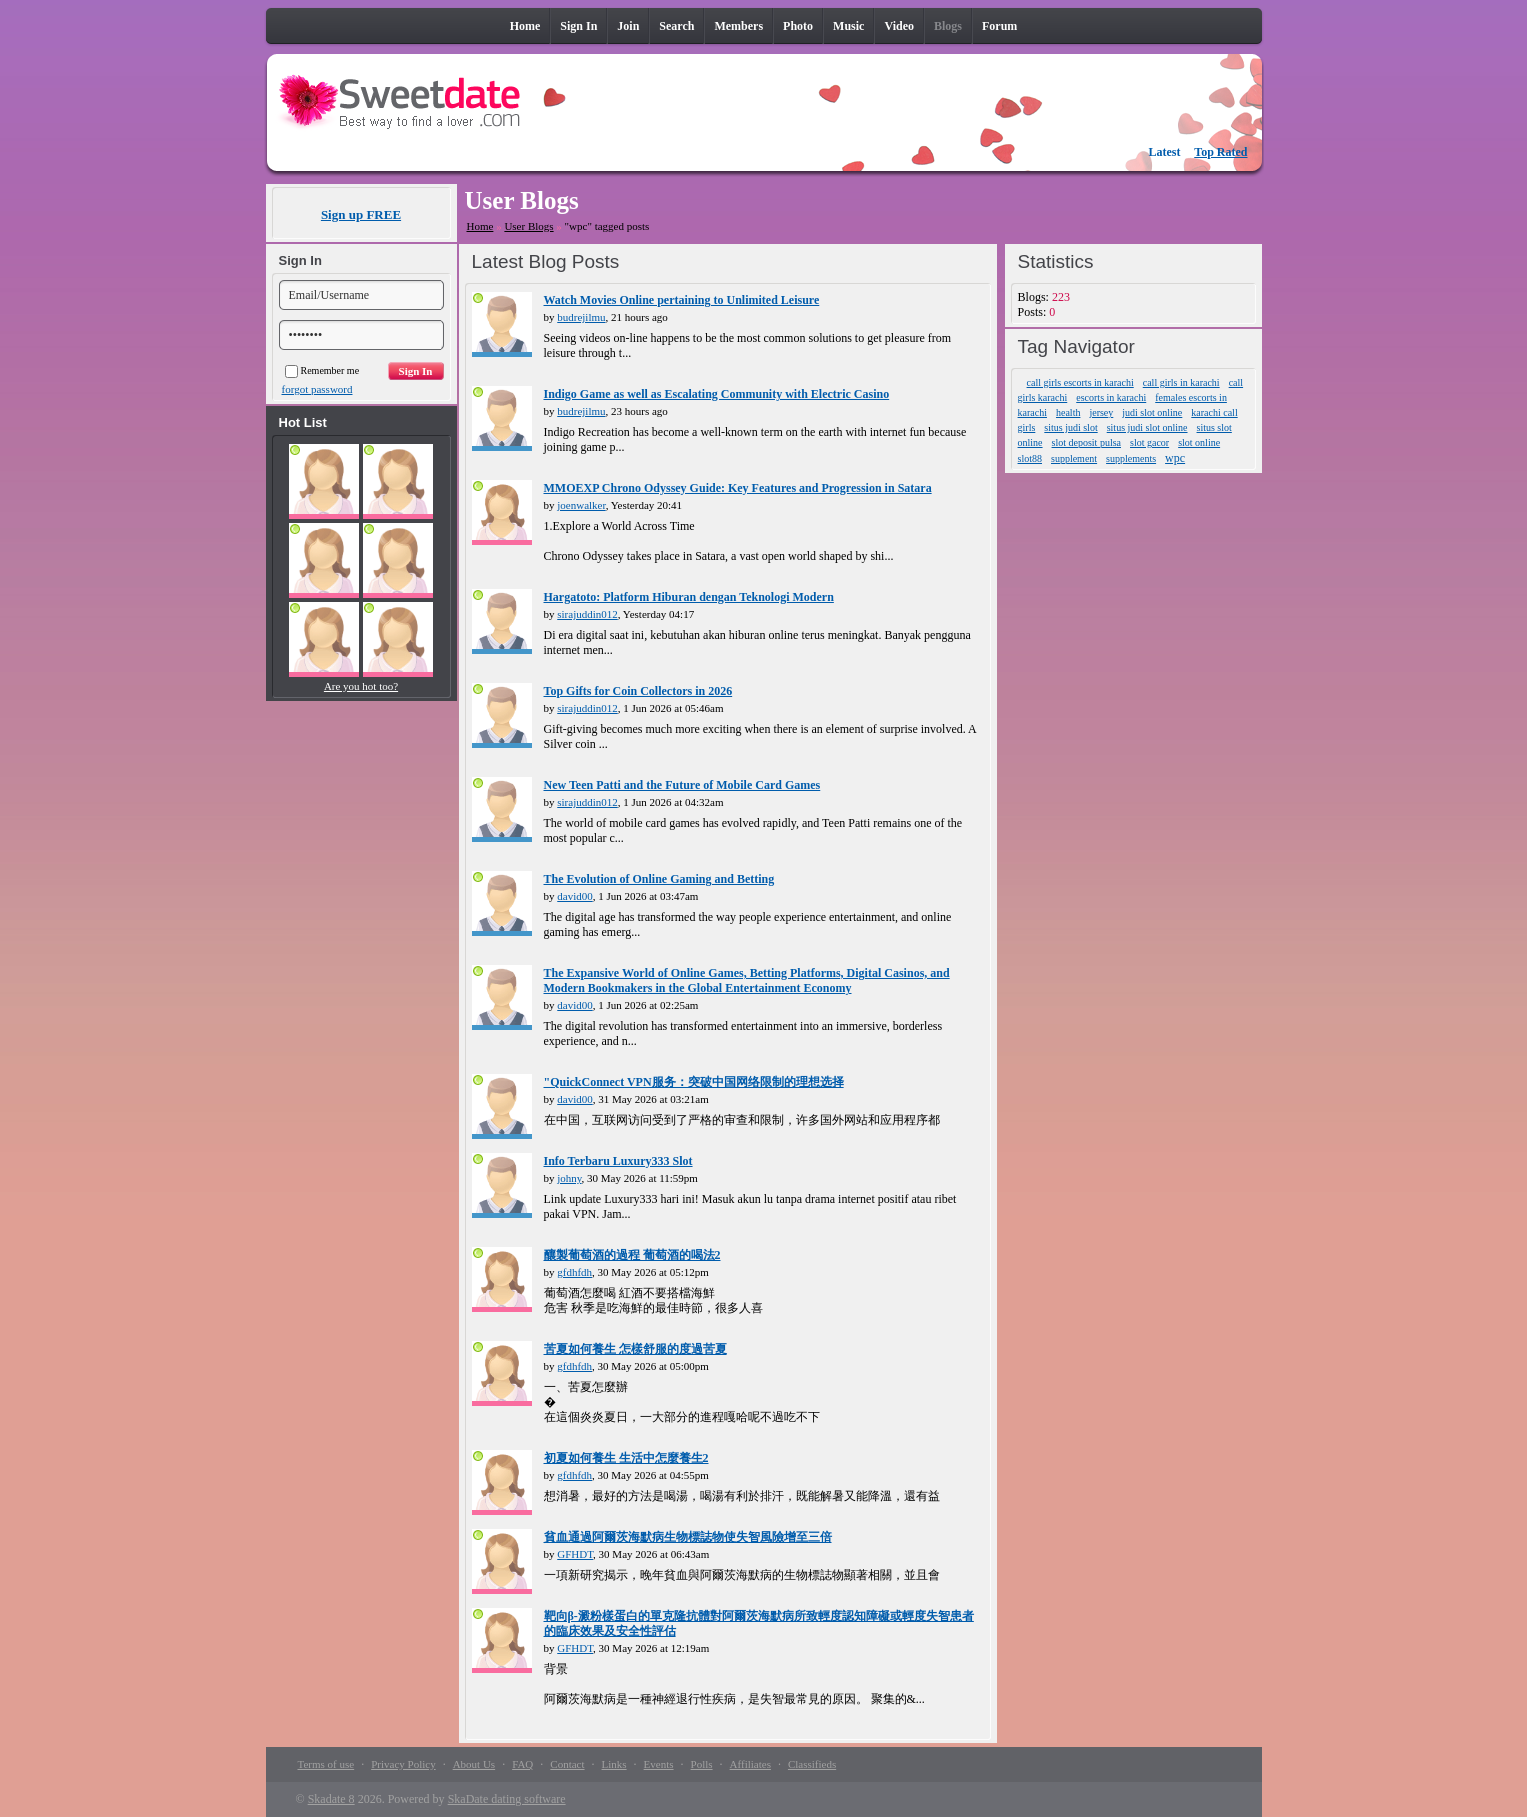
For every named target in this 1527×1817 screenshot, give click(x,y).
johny (569, 1178)
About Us (474, 1764)
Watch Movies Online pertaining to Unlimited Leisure (682, 300)
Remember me (322, 370)
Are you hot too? (361, 686)
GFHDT (575, 1554)
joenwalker (581, 505)
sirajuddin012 (587, 614)
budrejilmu (581, 317)
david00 (574, 896)
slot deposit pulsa (1086, 442)
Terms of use (326, 1764)
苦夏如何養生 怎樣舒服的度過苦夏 (635, 1349)
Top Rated (1220, 152)
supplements (1131, 458)
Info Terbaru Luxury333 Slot (618, 1161)
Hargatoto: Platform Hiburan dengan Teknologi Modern (689, 597)
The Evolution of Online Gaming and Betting (659, 879)
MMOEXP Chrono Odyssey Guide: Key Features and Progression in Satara (738, 488)
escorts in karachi (1111, 397)
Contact (567, 1764)
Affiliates (750, 1764)
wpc (1175, 458)
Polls (702, 1764)
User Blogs (528, 226)
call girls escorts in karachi (1080, 382)
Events (659, 1764)
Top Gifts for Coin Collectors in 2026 (638, 691)
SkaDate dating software (507, 1799)
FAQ (522, 1764)
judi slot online (1152, 412)
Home (480, 226)
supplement (1074, 458)
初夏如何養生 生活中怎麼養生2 (626, 1458)
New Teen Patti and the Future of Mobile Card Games (682, 785)
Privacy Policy (403, 1764)
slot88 (1030, 458)
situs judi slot (1070, 427)
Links (614, 1764)
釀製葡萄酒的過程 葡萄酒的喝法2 (632, 1255)
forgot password (317, 389)
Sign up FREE (361, 214)
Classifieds (812, 1764)
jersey (1101, 412)
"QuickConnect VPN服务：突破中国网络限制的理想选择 (694, 1082)
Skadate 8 (331, 1799)
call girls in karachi (1181, 382)
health (1068, 412)
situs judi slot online (1147, 427)
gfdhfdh (574, 1272)
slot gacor (1149, 442)
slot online (1199, 442)
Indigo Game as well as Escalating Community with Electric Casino (717, 394)
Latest (1165, 152)
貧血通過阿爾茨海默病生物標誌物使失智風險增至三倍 (688, 1537)
